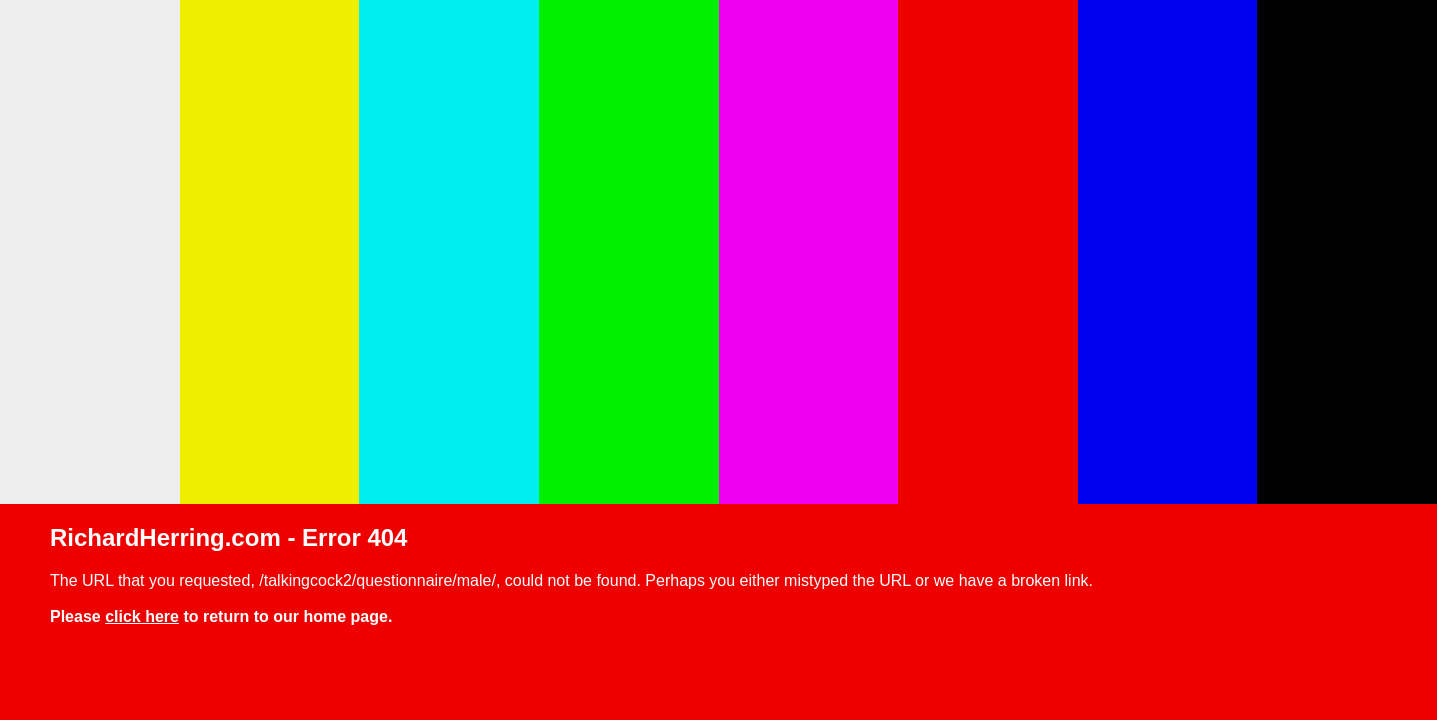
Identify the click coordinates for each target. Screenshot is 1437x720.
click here (142, 616)
